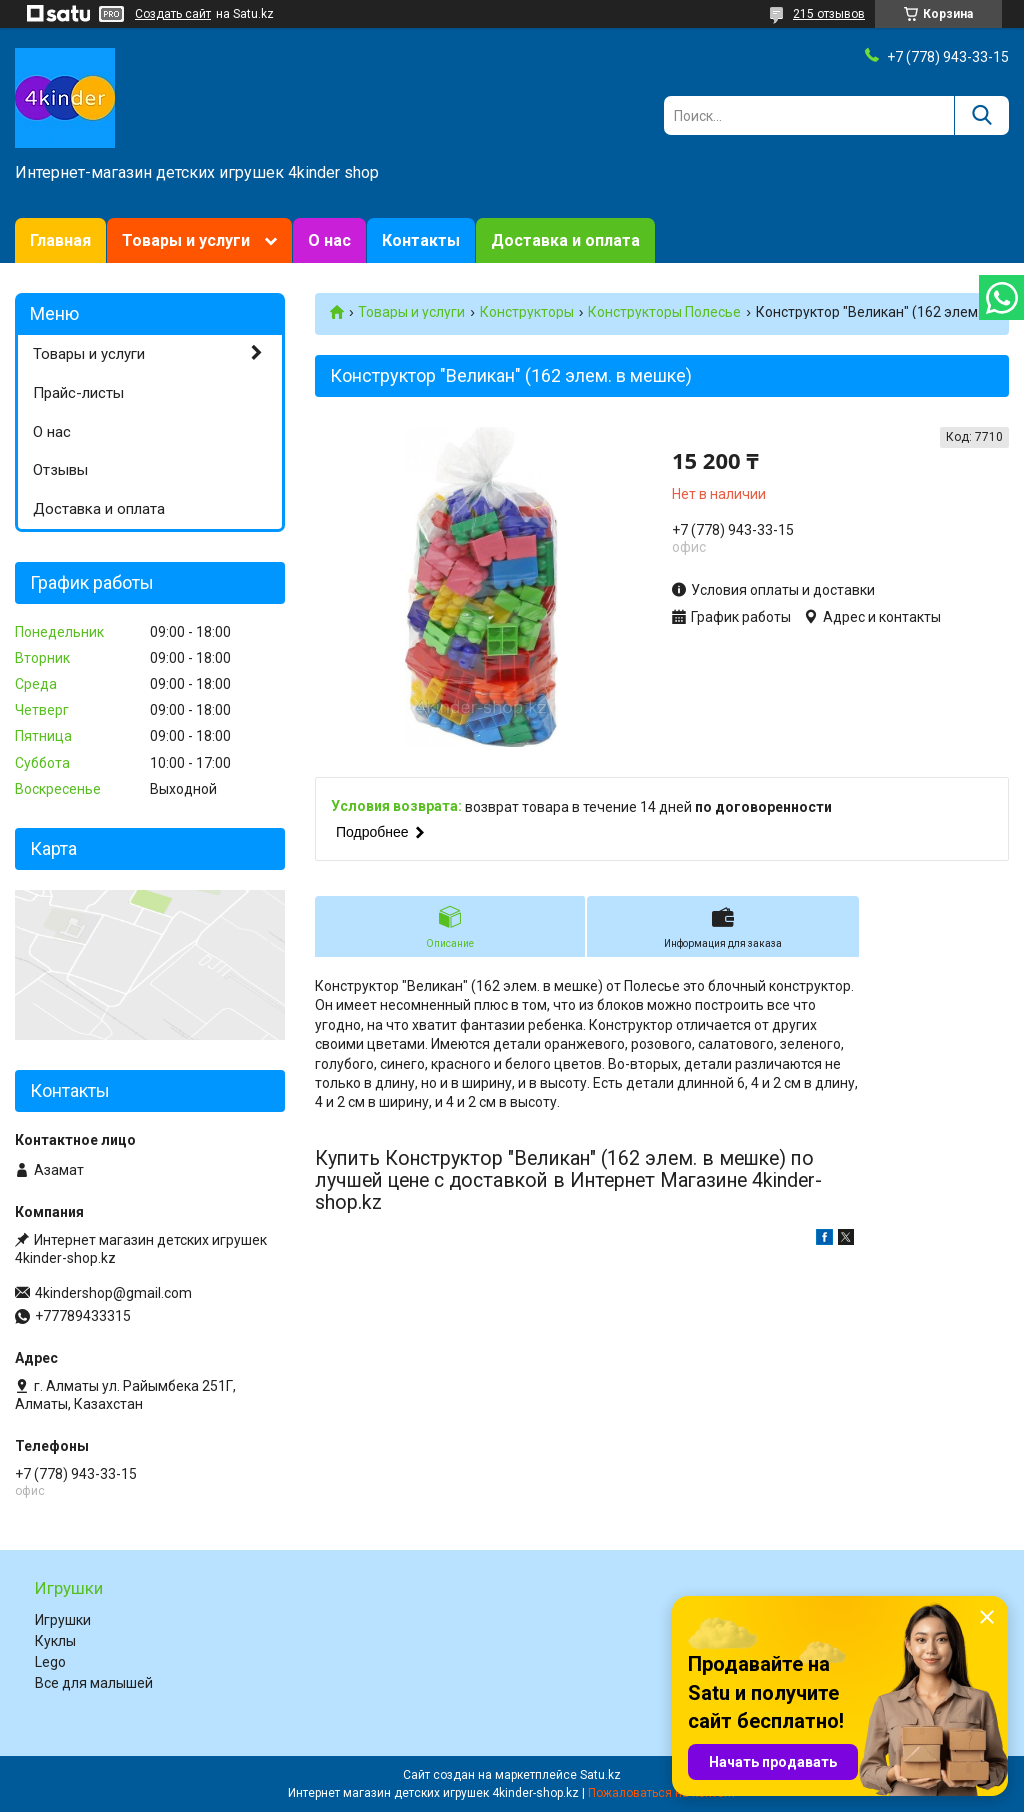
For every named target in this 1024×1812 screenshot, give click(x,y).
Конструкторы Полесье (664, 312)
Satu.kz (600, 1775)
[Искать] (981, 115)
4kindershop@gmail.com (113, 1293)
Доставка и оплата (565, 240)
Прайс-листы (78, 393)
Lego (50, 1662)
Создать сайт (173, 14)
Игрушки (63, 1620)
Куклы (55, 1641)
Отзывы (60, 470)
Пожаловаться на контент (662, 1793)
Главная (60, 240)
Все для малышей (94, 1683)
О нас (329, 240)
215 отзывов (829, 14)
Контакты (421, 240)
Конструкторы (527, 312)
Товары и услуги (186, 240)
